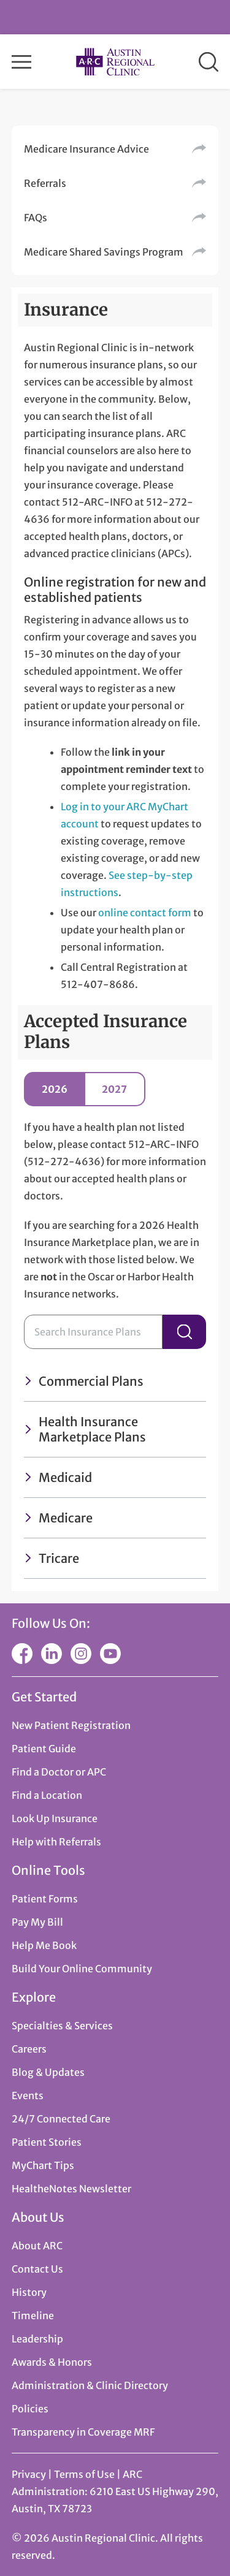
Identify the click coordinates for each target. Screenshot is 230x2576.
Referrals (45, 183)
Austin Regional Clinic (115, 62)
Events (28, 2095)
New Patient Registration (71, 1725)
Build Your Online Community (82, 1968)
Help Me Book (44, 1945)
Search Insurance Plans (184, 1332)
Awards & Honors (52, 2362)
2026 (54, 1089)
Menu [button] (21, 62)
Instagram (81, 1653)
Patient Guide (44, 1748)
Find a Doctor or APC (59, 1772)
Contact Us (37, 2269)
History (29, 2292)
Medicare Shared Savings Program (103, 252)
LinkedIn (51, 1653)
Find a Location (47, 1795)
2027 (114, 1089)
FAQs (35, 217)
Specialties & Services (62, 2025)
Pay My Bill (37, 1922)
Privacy (29, 2474)
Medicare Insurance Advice (86, 149)
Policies (30, 2409)
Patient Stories (47, 2142)
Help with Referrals (56, 1842)
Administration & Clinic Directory (90, 2385)
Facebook (22, 1653)
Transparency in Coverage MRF (83, 2432)
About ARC (37, 2246)
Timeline (33, 2315)
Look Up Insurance (55, 1818)
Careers (29, 2049)
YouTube (110, 1653)
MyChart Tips (43, 2165)
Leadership (37, 2339)
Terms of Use (85, 2474)
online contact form (144, 912)
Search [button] (208, 62)
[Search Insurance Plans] (93, 1332)
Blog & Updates (48, 2072)
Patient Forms (45, 1899)
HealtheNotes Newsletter (71, 2189)
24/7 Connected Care (61, 2119)
